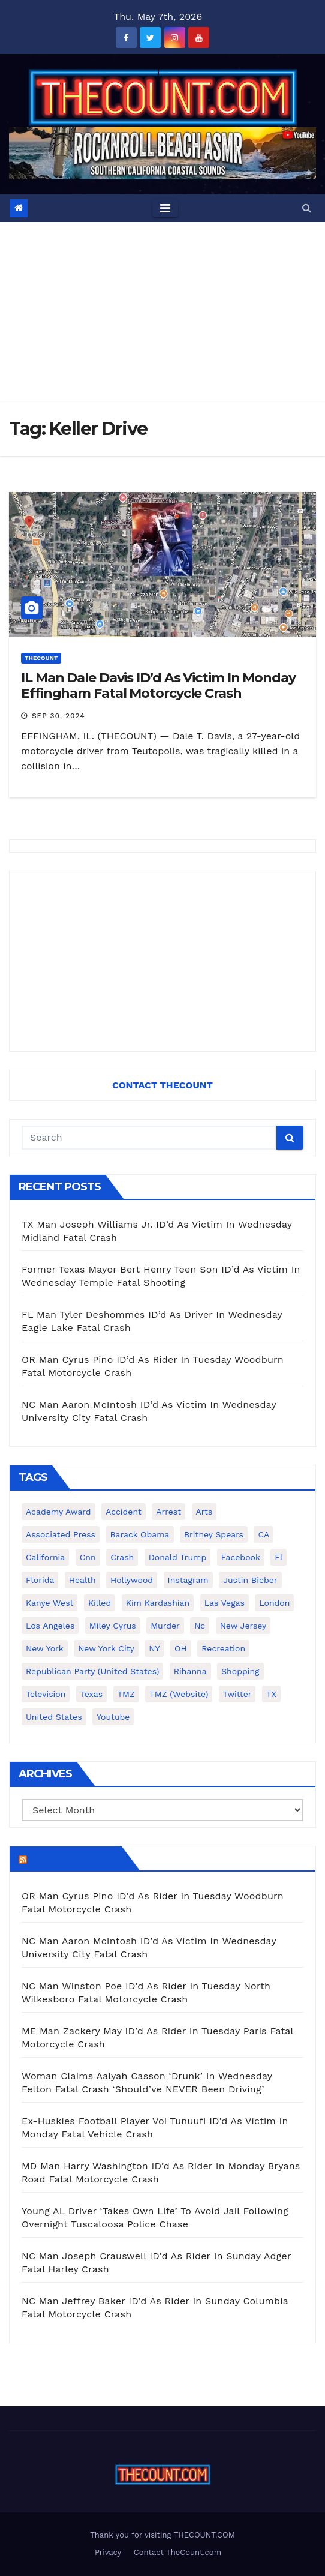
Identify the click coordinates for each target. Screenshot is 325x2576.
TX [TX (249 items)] (271, 1694)
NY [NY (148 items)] (154, 1648)
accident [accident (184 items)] (124, 1511)
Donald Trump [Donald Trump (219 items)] (178, 1557)
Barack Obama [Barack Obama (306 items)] (139, 1534)
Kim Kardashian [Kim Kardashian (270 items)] (157, 1603)
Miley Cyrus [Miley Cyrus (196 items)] (112, 1625)
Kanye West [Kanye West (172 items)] (49, 1603)
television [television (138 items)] (45, 1694)
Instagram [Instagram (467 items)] (188, 1580)
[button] (306, 208)
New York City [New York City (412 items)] (106, 1648)
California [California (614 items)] (45, 1557)
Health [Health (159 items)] (82, 1580)
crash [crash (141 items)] (122, 1557)
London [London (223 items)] (274, 1603)
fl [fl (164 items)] (278, 1557)
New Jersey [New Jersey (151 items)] (243, 1625)
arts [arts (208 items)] (204, 1511)
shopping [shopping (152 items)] (240, 1671)
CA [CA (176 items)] (263, 1534)
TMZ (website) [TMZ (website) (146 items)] (178, 1694)
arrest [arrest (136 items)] (168, 1511)
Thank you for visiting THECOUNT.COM (162, 2534)
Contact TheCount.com (177, 2552)
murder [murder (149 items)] (165, 1625)
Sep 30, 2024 (58, 716)
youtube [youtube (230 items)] (113, 1717)
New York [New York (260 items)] (45, 1648)
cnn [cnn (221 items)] (88, 1557)
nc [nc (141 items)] (199, 1625)
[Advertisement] (162, 312)
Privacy (108, 2552)
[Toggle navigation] (165, 208)
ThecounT (41, 658)
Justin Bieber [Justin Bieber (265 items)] (250, 1580)
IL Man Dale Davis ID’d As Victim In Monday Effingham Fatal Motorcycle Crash (158, 685)
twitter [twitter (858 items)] (237, 1694)
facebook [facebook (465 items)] (240, 1557)
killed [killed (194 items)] (99, 1603)
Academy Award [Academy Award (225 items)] (58, 1511)
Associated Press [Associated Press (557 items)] (60, 1534)
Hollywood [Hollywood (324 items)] (131, 1580)
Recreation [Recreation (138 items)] (223, 1648)
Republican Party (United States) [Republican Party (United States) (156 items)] (92, 1671)
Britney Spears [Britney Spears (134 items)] (213, 1534)
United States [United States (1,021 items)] (54, 1717)
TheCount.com (73, 1858)
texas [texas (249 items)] (91, 1694)
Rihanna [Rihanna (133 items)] (190, 1671)
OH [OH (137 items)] (180, 1648)
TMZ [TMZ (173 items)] (126, 1694)
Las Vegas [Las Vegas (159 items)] (224, 1603)
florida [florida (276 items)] (40, 1580)
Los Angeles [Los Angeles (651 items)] (50, 1625)
